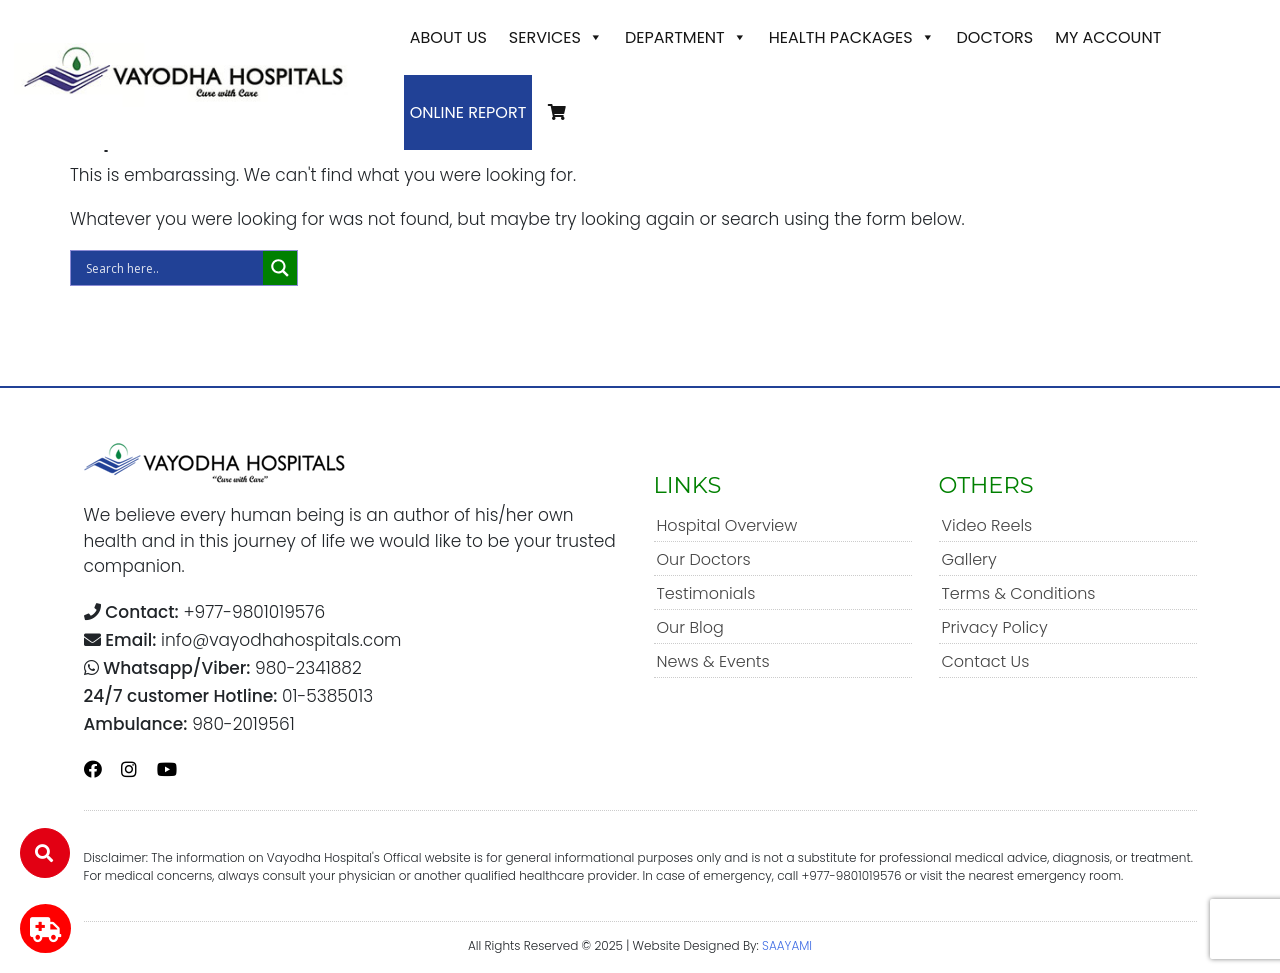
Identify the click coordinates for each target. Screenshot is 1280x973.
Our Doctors (704, 559)
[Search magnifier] (280, 268)
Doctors (995, 37)
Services (556, 37)
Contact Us (986, 661)
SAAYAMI (787, 945)
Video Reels (987, 525)
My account (1108, 37)
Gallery (969, 559)
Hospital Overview (727, 525)
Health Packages (852, 37)
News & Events (713, 661)
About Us (448, 37)
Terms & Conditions (1019, 593)
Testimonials (706, 593)
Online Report (468, 112)
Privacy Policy (995, 627)
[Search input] (172, 268)
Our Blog (690, 627)
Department (686, 37)
